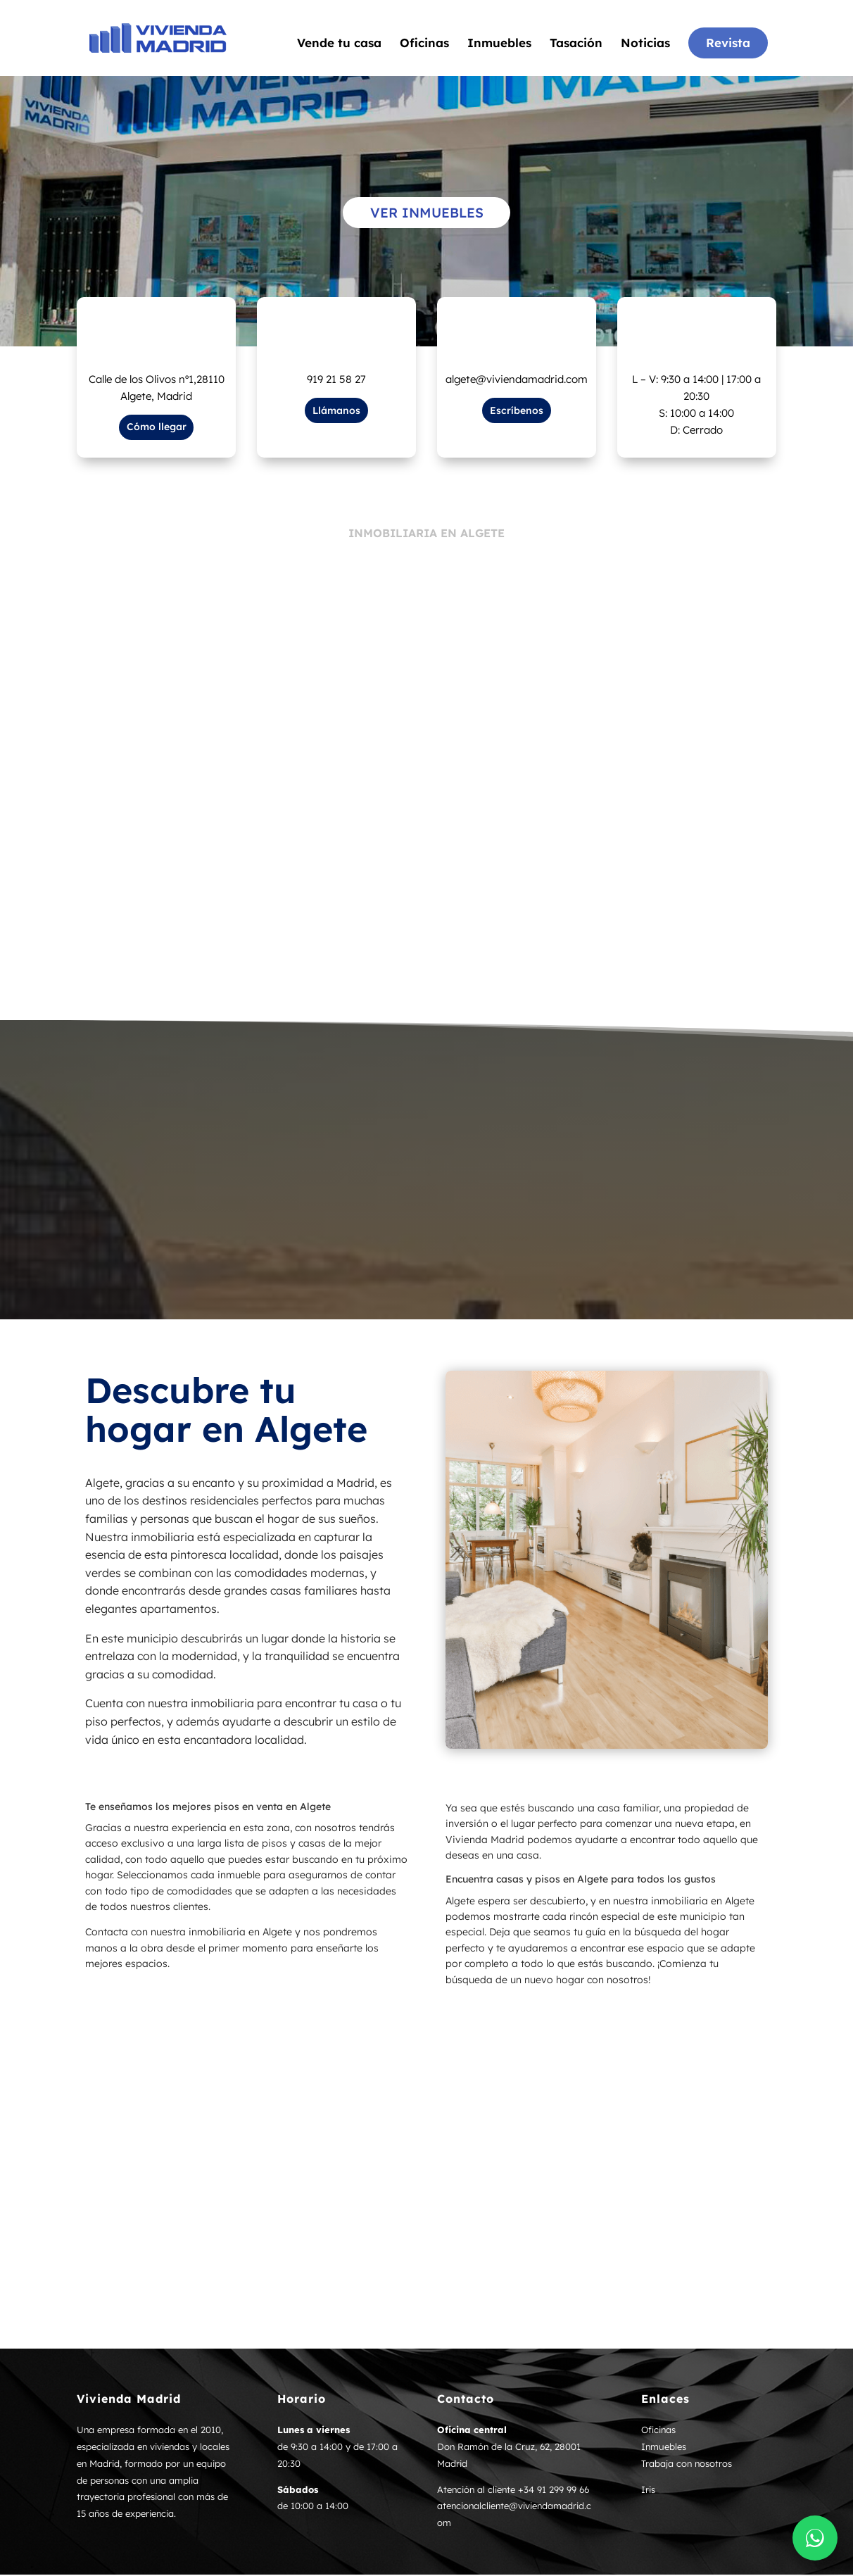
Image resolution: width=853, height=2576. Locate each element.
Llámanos (336, 412)
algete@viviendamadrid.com (517, 380)
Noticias (645, 45)
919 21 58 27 (336, 380)
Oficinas (424, 45)
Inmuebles (499, 45)
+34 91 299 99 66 (553, 2490)
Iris (648, 2490)
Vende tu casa (339, 45)
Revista (728, 44)
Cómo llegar (157, 428)
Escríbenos (516, 412)
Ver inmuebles (426, 213)
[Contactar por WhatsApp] (815, 2538)
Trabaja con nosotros (686, 2464)
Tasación (576, 45)
